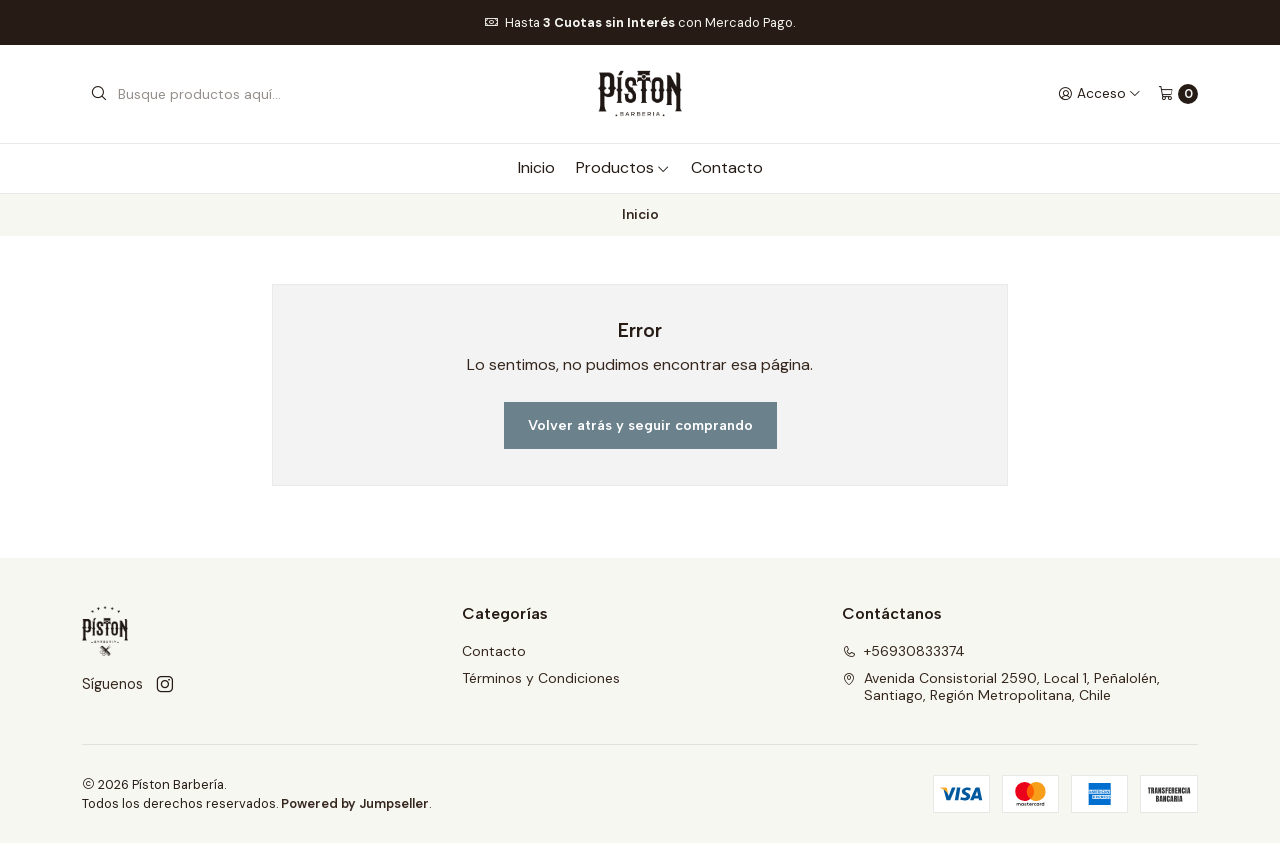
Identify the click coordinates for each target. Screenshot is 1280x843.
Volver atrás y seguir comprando (640, 425)
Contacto (727, 167)
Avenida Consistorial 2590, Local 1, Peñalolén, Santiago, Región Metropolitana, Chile (1001, 687)
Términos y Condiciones (541, 678)
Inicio (536, 167)
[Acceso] (1099, 94)
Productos (623, 167)
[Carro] (1178, 94)
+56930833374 (903, 651)
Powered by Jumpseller (355, 803)
